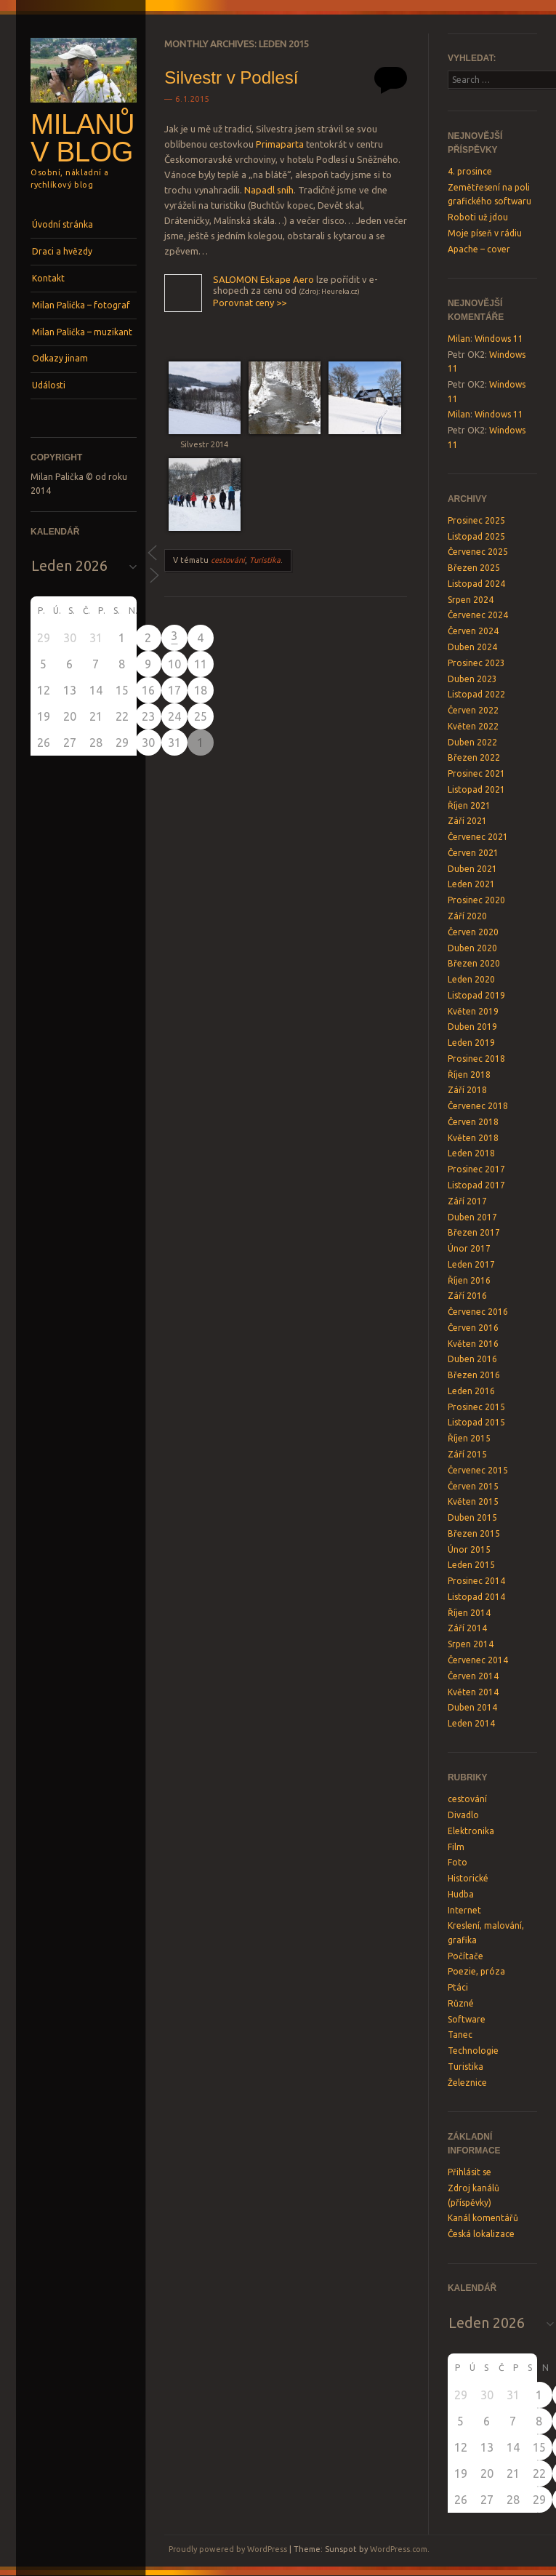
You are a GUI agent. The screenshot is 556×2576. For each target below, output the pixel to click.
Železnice (467, 2082)
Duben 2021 (472, 868)
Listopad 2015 (476, 1422)
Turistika (265, 560)
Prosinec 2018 (476, 1058)
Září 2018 (467, 1090)
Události (48, 385)
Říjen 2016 (469, 1280)
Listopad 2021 (476, 789)
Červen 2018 (473, 1122)
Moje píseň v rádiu (485, 233)
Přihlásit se (469, 2172)
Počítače (465, 1956)
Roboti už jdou (478, 217)
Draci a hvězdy (62, 251)
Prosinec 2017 (476, 1169)
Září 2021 (467, 820)
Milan (459, 338)
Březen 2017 (474, 1232)
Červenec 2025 (478, 551)
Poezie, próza (476, 1971)
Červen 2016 (473, 1327)
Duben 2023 (472, 679)
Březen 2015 (474, 1533)
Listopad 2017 (476, 1185)
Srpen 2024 (470, 599)
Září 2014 (467, 1628)
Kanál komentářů (483, 2218)
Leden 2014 (471, 1723)
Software (467, 2019)
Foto (457, 1862)
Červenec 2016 (478, 1311)
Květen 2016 (473, 1343)
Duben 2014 (472, 1707)
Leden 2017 (471, 1264)
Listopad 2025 (476, 536)
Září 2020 (467, 916)
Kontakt (48, 278)
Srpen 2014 (470, 1644)
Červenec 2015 (478, 1470)
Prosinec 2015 (476, 1407)
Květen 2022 (473, 726)
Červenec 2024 (478, 615)
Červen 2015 (473, 1486)
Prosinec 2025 (476, 520)
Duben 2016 (472, 1359)
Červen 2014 (473, 1676)
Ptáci (458, 1987)
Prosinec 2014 (476, 1580)
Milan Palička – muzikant (82, 332)
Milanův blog (82, 138)
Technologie (473, 2050)
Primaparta (280, 144)
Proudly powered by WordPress (228, 2549)
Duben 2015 (472, 1517)
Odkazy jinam (60, 358)
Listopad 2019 (476, 995)
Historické (468, 1878)
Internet (464, 1910)
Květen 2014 (473, 1692)
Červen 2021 (473, 852)
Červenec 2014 (478, 1660)
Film (456, 1847)
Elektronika (471, 1831)
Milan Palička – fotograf (81, 305)
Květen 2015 (473, 1501)
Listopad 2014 (476, 1596)
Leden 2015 (471, 1564)
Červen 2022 (473, 710)
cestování (228, 560)
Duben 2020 (472, 948)
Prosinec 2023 (476, 663)
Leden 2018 (471, 1153)
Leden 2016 (471, 1391)
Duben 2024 (472, 647)
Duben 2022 (472, 742)
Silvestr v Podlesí (231, 77)
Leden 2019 (471, 1042)
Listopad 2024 (476, 583)
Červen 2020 (473, 932)
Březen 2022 (474, 757)
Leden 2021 (471, 884)
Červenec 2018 (478, 1106)
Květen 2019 (473, 1011)
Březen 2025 (474, 567)
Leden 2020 (471, 979)
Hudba (461, 1894)
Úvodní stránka (62, 224)
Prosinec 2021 (476, 773)
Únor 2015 (469, 1549)
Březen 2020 (474, 963)
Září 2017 (467, 1201)
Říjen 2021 (469, 805)
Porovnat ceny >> (249, 302)
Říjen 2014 (469, 1612)
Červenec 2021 (478, 836)
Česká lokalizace (481, 2234)
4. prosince (470, 171)
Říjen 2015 (469, 1438)
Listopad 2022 (476, 694)
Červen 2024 (473, 631)
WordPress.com (398, 2549)
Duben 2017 (472, 1217)
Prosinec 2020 (476, 900)
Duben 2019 (472, 1026)
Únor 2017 (469, 1248)
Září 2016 (467, 1295)
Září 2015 (467, 1454)
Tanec (460, 2034)
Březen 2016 (474, 1375)
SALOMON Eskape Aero (263, 279)
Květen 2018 (473, 1138)
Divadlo (463, 1815)
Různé (461, 2003)
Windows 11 (499, 338)
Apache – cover (479, 249)
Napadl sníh (269, 190)
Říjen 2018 (469, 1074)
